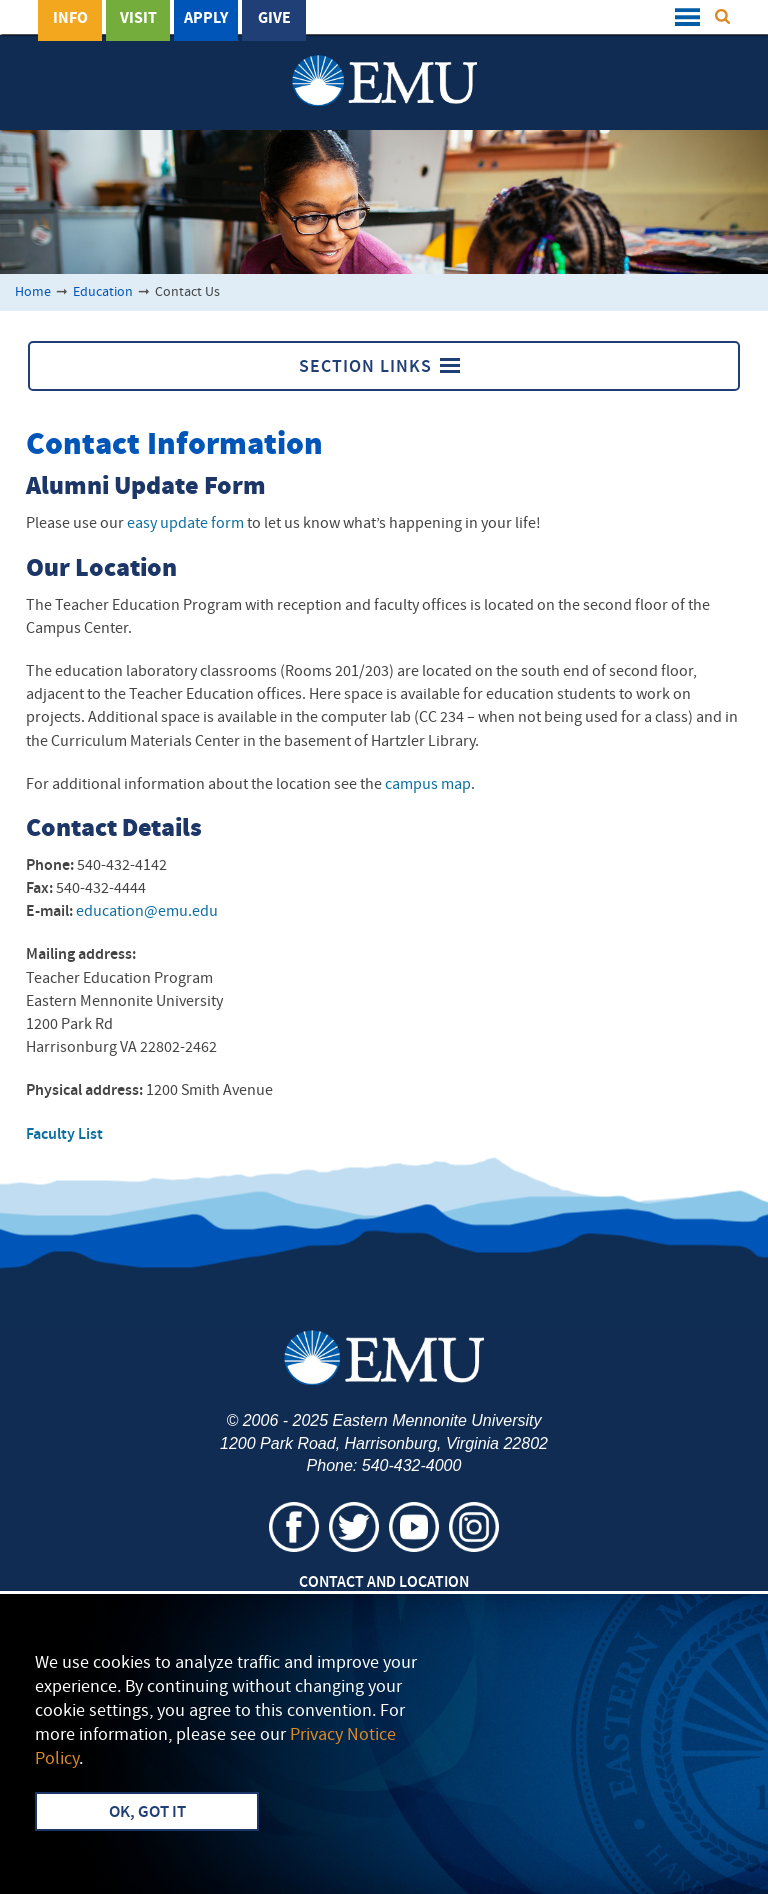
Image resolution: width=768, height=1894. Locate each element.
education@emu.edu (147, 912)
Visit (138, 19)
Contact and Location (384, 1583)
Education (103, 292)
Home (33, 292)
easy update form (185, 524)
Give (274, 19)
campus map (428, 785)
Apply (206, 19)
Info (70, 19)
